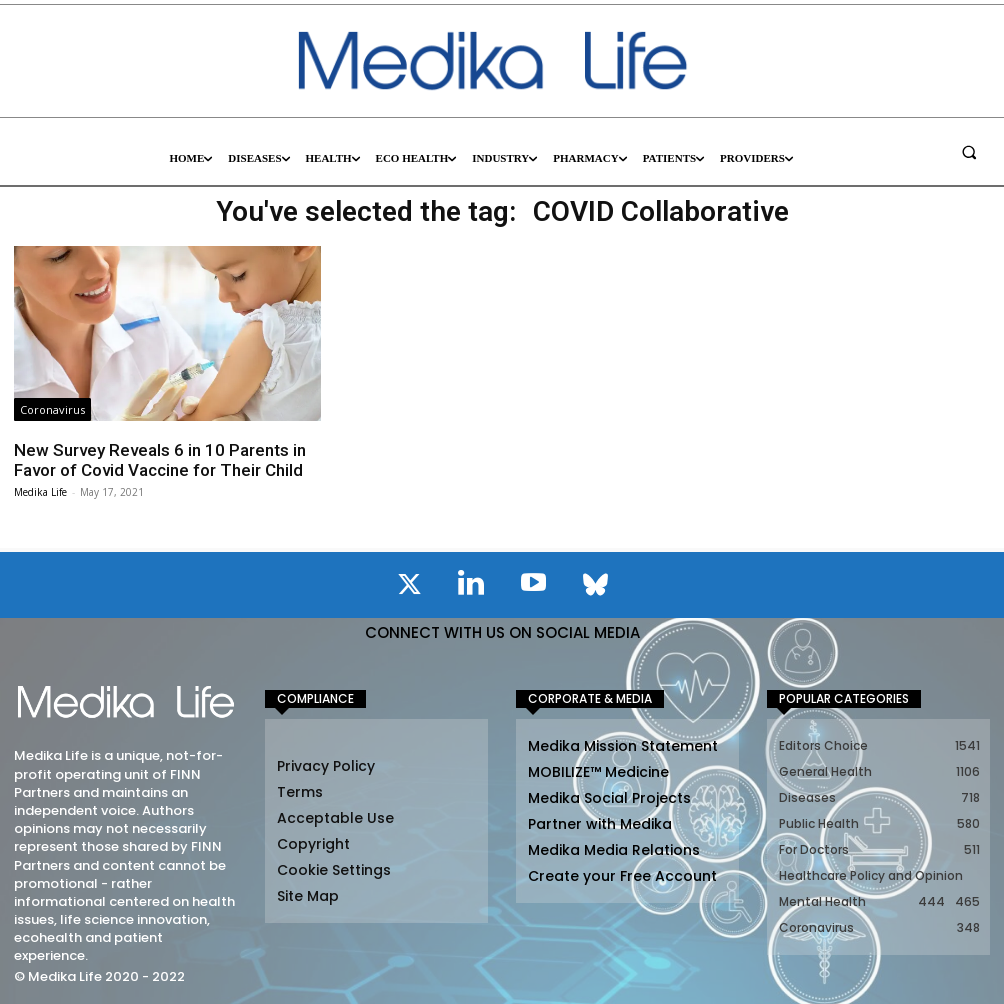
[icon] (409, 588)
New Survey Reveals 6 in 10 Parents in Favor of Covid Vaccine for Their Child (160, 460)
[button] (969, 152)
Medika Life (40, 492)
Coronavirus (52, 409)
